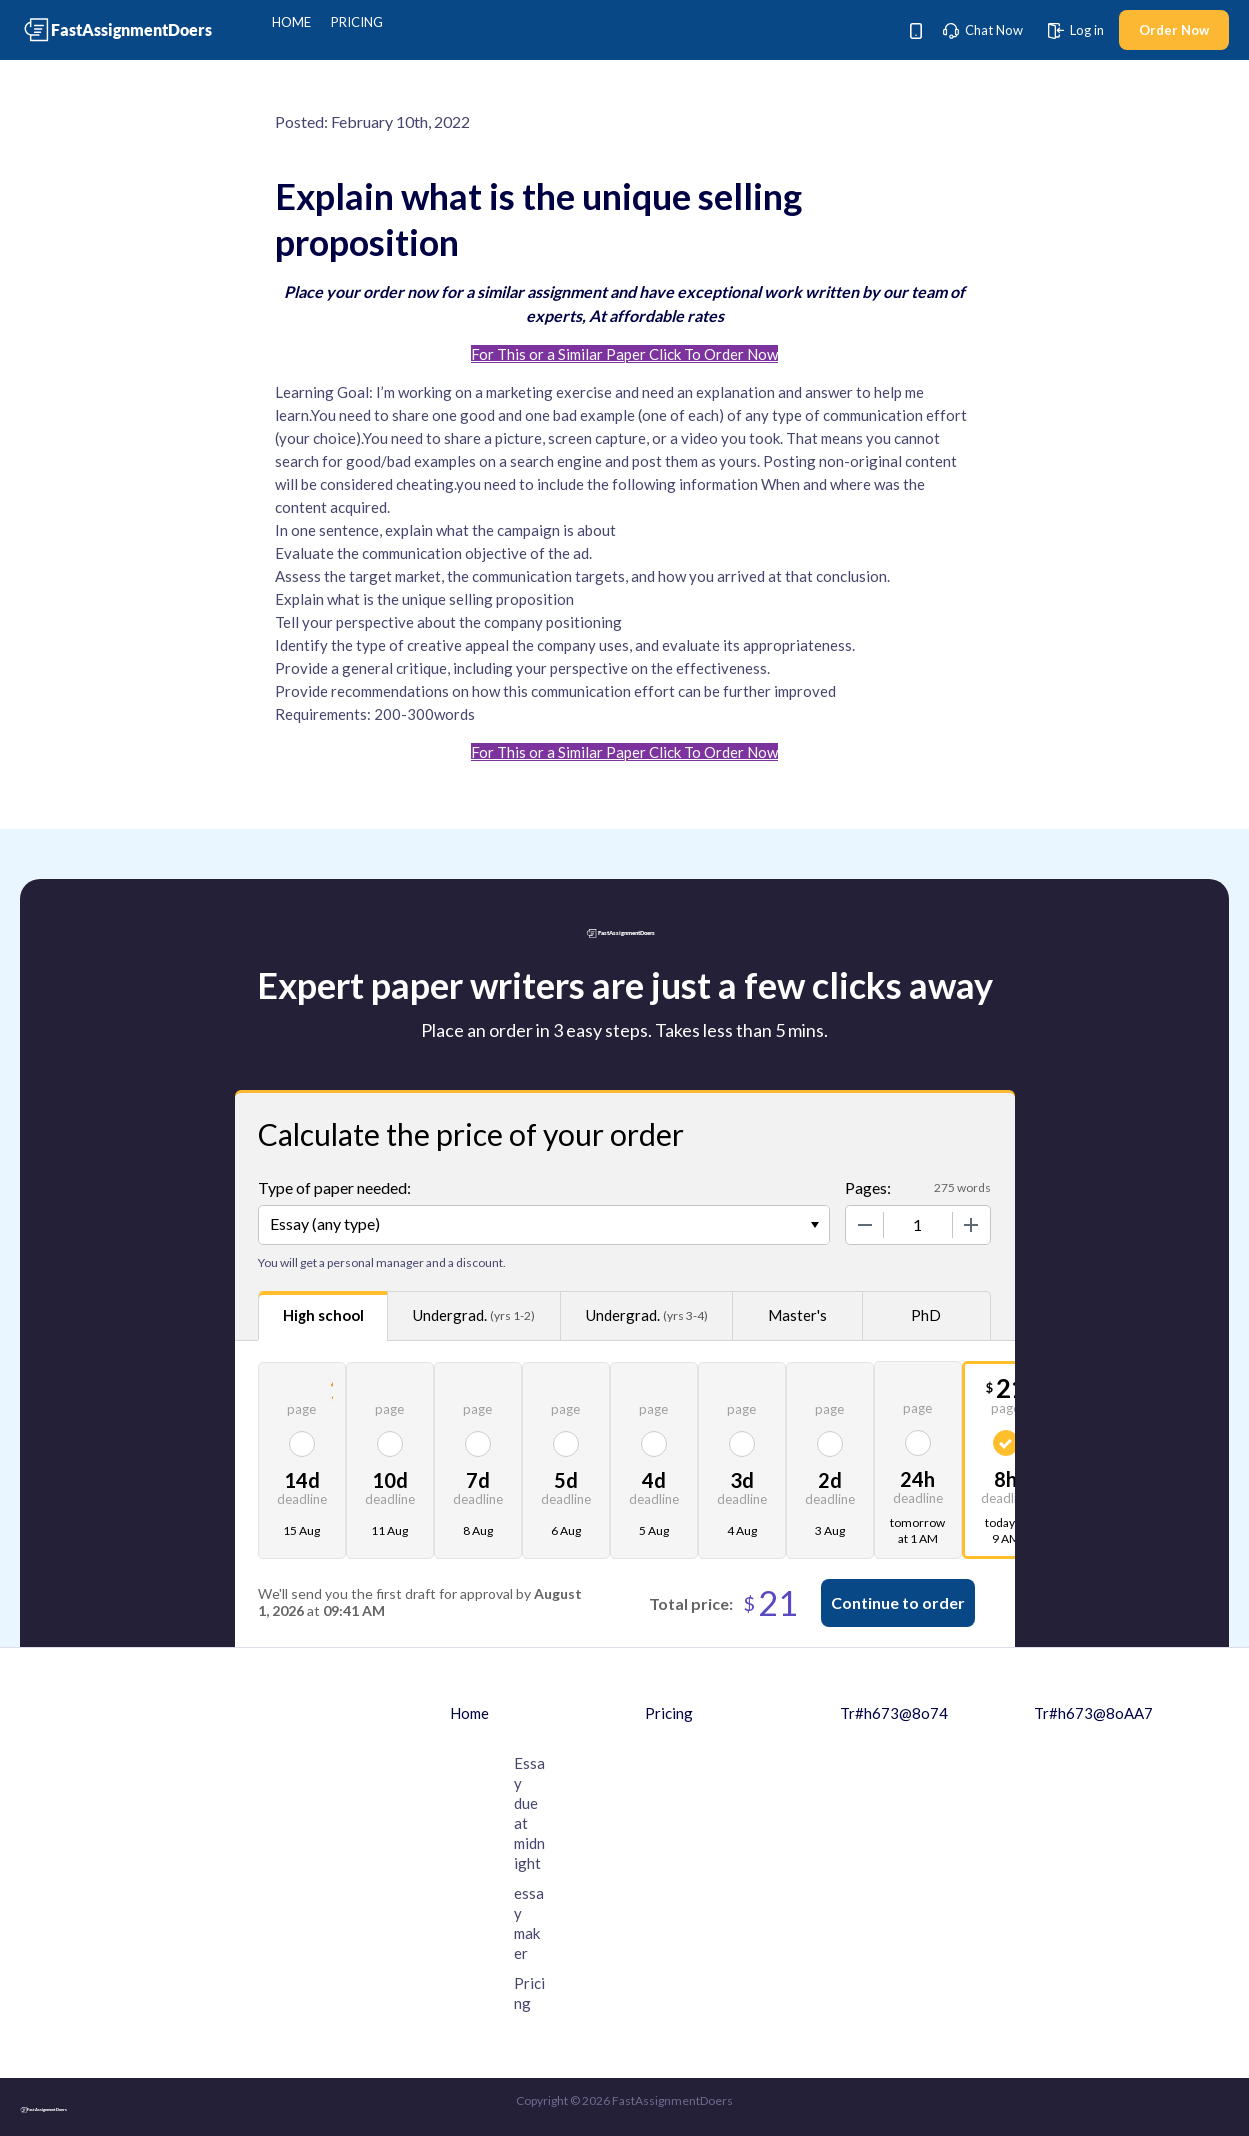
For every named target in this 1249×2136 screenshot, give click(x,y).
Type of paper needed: (334, 1187)
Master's (797, 1315)
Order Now (1174, 30)
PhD (926, 1315)
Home (291, 22)
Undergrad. (474, 1315)
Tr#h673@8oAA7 (1093, 1713)
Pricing (357, 22)
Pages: (868, 1187)
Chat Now (983, 30)
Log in (1076, 30)
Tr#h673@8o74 (894, 1713)
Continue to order (898, 1602)
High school (323, 1315)
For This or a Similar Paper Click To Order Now (624, 354)
